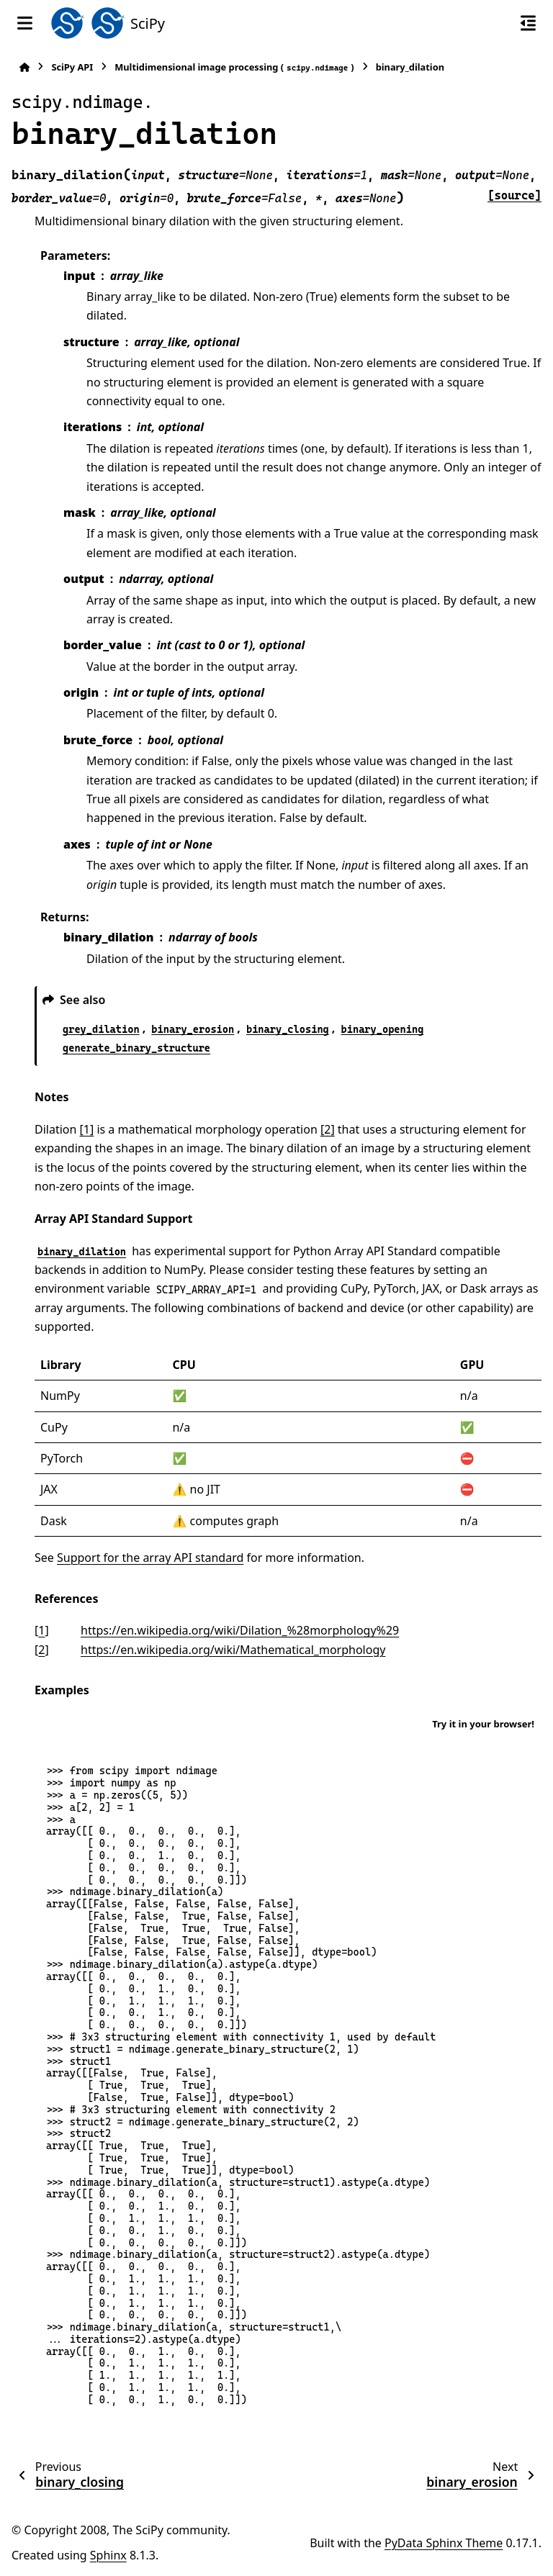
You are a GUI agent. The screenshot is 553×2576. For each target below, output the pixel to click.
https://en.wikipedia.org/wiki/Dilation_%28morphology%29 (240, 1630)
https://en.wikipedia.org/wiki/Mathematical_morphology (233, 1650)
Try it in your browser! (483, 1723)
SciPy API (72, 66)
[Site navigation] (25, 23)
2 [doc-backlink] (41, 1650)
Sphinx (108, 2555)
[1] (87, 1129)
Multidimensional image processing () (234, 67)
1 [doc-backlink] (41, 1630)
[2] (327, 1129)
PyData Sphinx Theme (444, 2543)
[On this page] (528, 23)
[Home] (24, 67)
